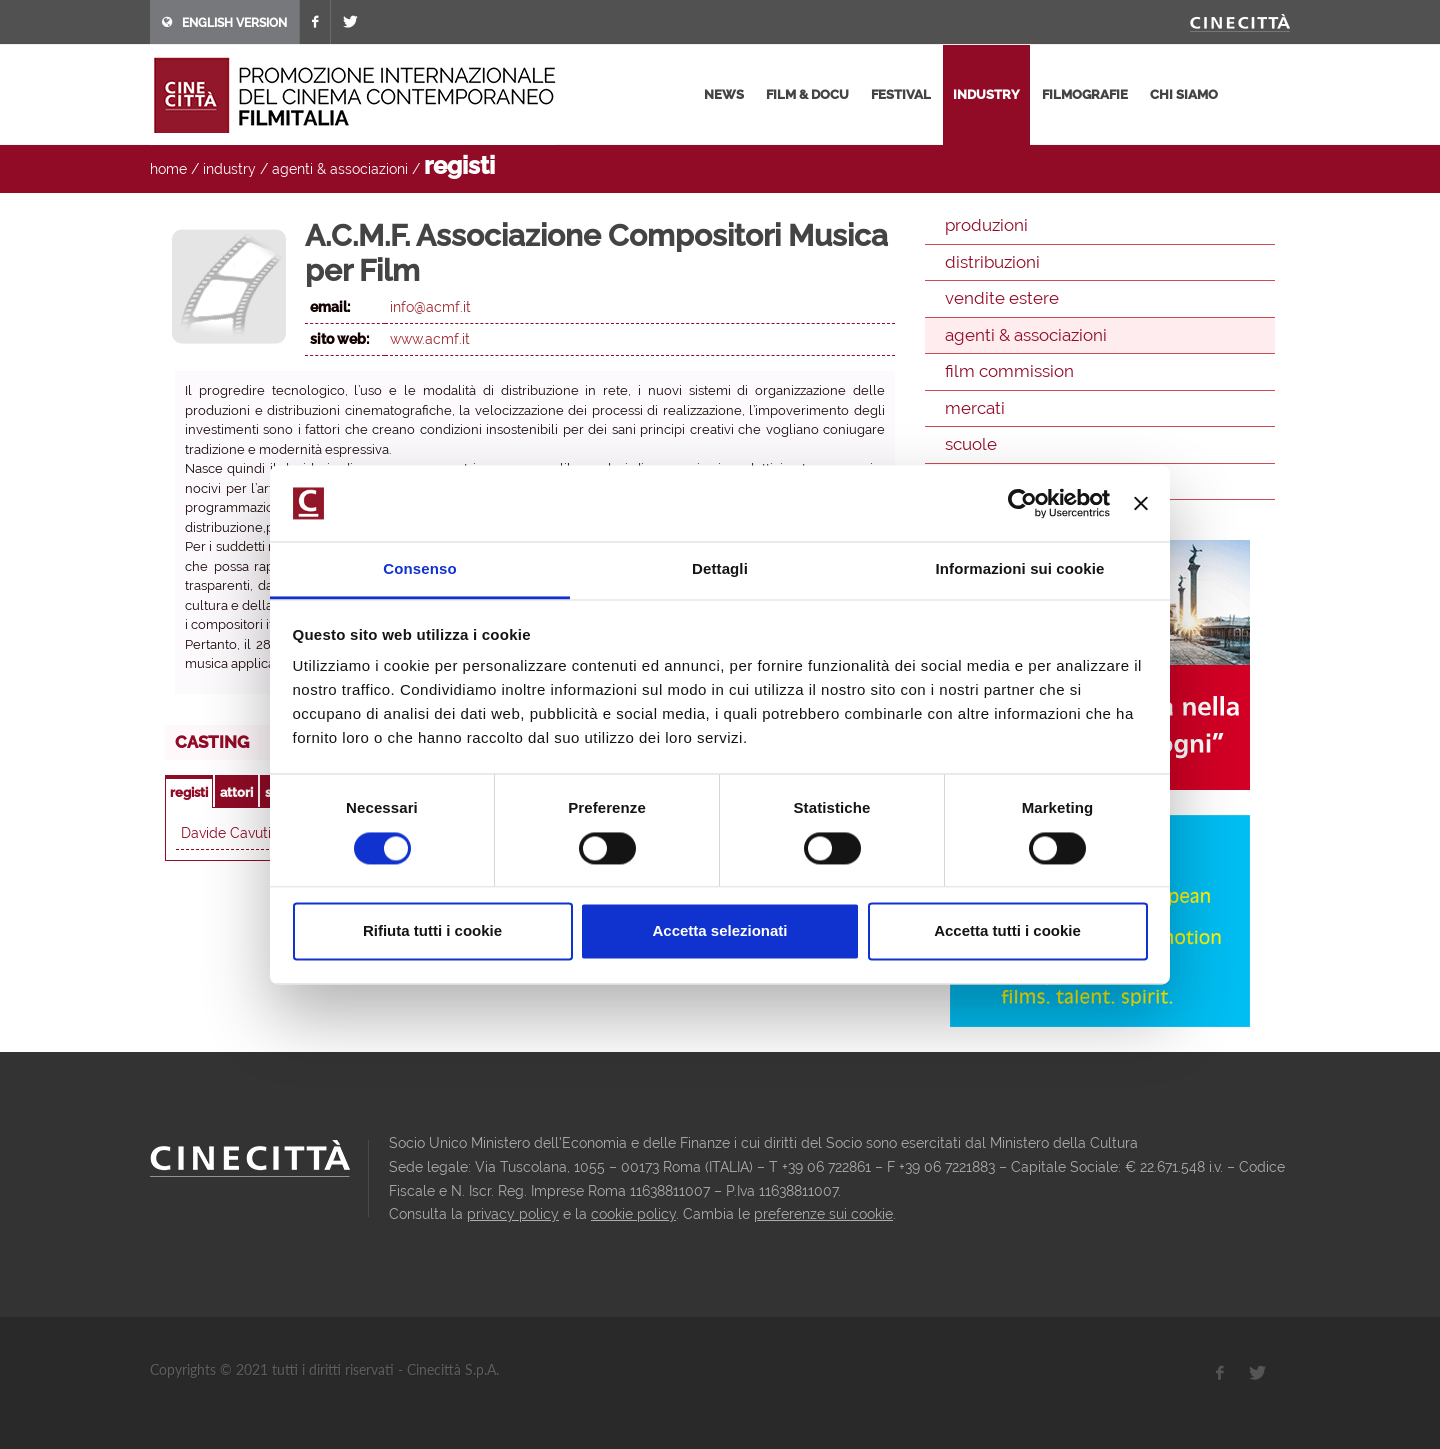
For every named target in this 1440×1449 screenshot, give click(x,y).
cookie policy (633, 1214)
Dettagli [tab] (720, 569)
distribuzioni (992, 262)
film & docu (807, 94)
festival (901, 94)
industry (986, 94)
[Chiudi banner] (1141, 503)
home (168, 169)
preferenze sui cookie (823, 1214)
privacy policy (513, 1214)
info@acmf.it (430, 307)
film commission (1009, 371)
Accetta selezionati (719, 931)
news (724, 94)
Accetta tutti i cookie (1007, 931)
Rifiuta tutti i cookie (432, 931)
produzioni (986, 225)
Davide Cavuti (226, 833)
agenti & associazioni (340, 169)
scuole (971, 444)
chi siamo (1184, 94)
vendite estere (1002, 298)
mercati (975, 408)
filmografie (1085, 94)
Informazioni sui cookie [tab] (1020, 569)
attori (236, 792)
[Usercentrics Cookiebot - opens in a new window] (1022, 503)
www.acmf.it (430, 339)
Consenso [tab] (419, 569)
